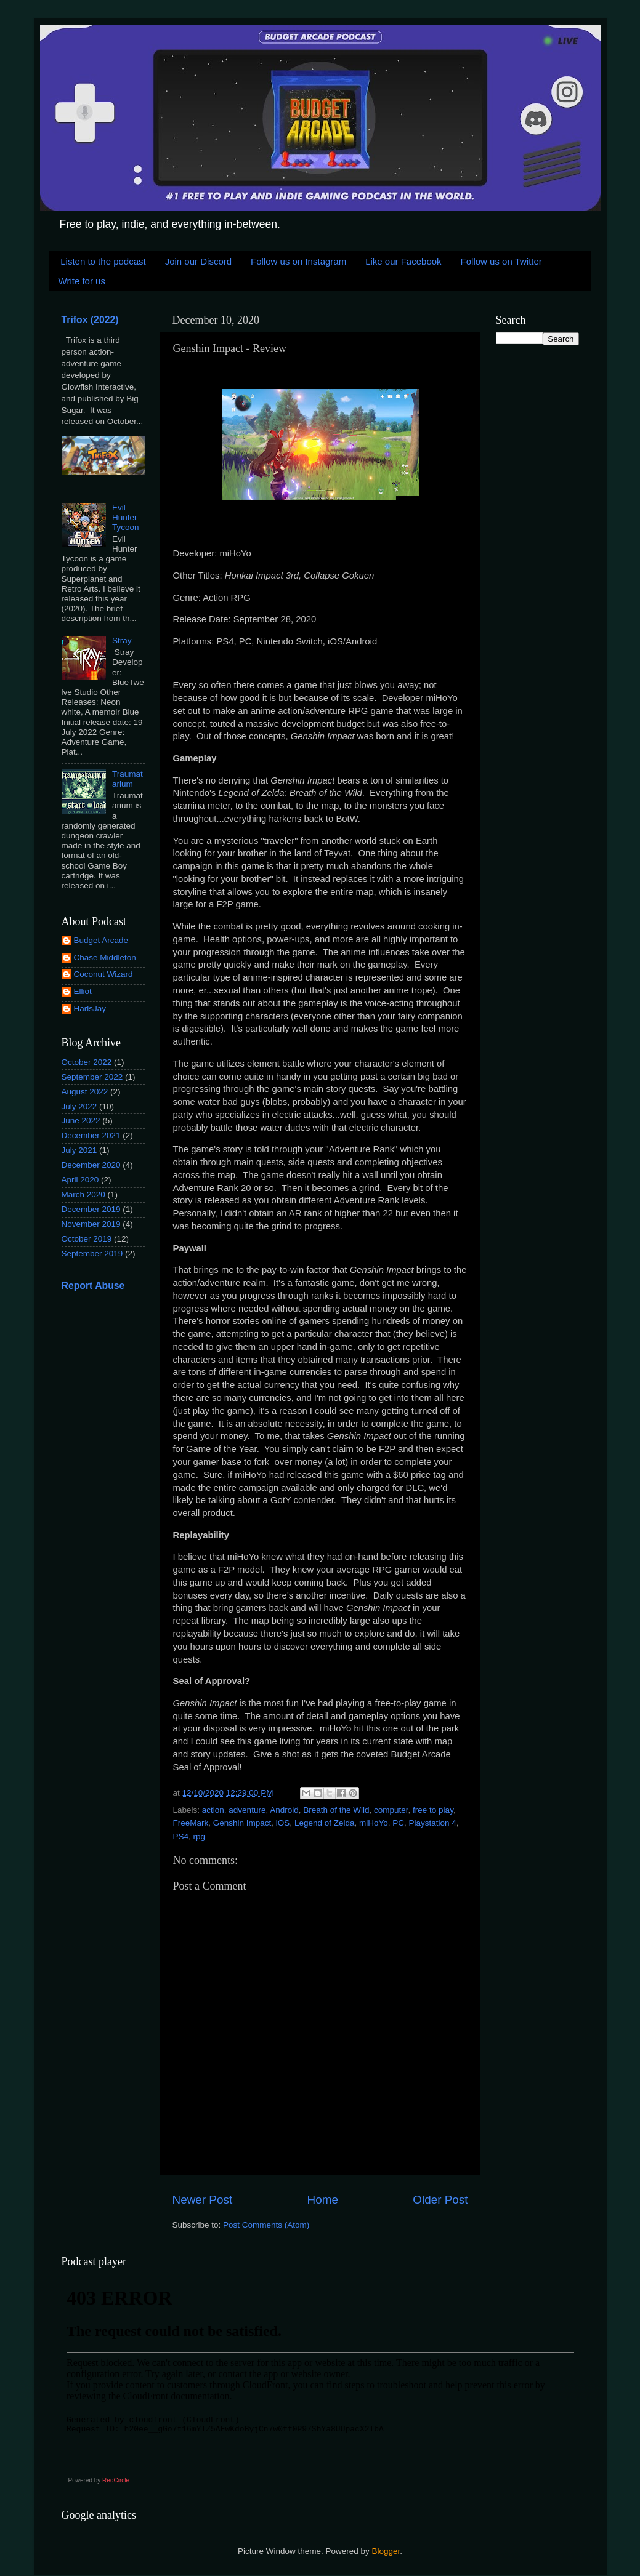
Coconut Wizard (103, 974)
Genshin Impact (242, 1823)
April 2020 (80, 1179)
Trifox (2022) (90, 320)
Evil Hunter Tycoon (125, 517)
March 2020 (83, 1194)
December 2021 (91, 1135)
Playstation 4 (432, 1823)
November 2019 (91, 1224)
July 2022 (79, 1106)
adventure (247, 1810)
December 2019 (91, 1209)
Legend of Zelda (324, 1823)
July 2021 (79, 1150)
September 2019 (92, 1253)
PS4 (181, 1836)
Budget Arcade (101, 940)
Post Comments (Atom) (266, 2224)
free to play (433, 1810)
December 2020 (91, 1165)
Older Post (440, 2199)
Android (284, 1810)
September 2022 (92, 1076)
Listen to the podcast (102, 261)
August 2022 (85, 1091)
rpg (199, 1836)
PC (398, 1823)
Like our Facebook (403, 261)
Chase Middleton (105, 957)
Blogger (386, 2551)
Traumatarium (127, 778)
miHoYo (373, 1823)
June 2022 (81, 1120)
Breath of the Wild (336, 1810)
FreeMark (191, 1823)
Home (322, 2199)
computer (391, 1810)
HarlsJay (90, 1008)
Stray (122, 640)
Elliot (83, 991)
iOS (283, 1823)
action (213, 1810)
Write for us (82, 281)
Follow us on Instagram (298, 261)
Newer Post (202, 2199)
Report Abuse (93, 1285)
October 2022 (87, 1062)
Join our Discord (198, 261)
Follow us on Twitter (501, 261)
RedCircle (115, 2480)
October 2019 (87, 1238)
